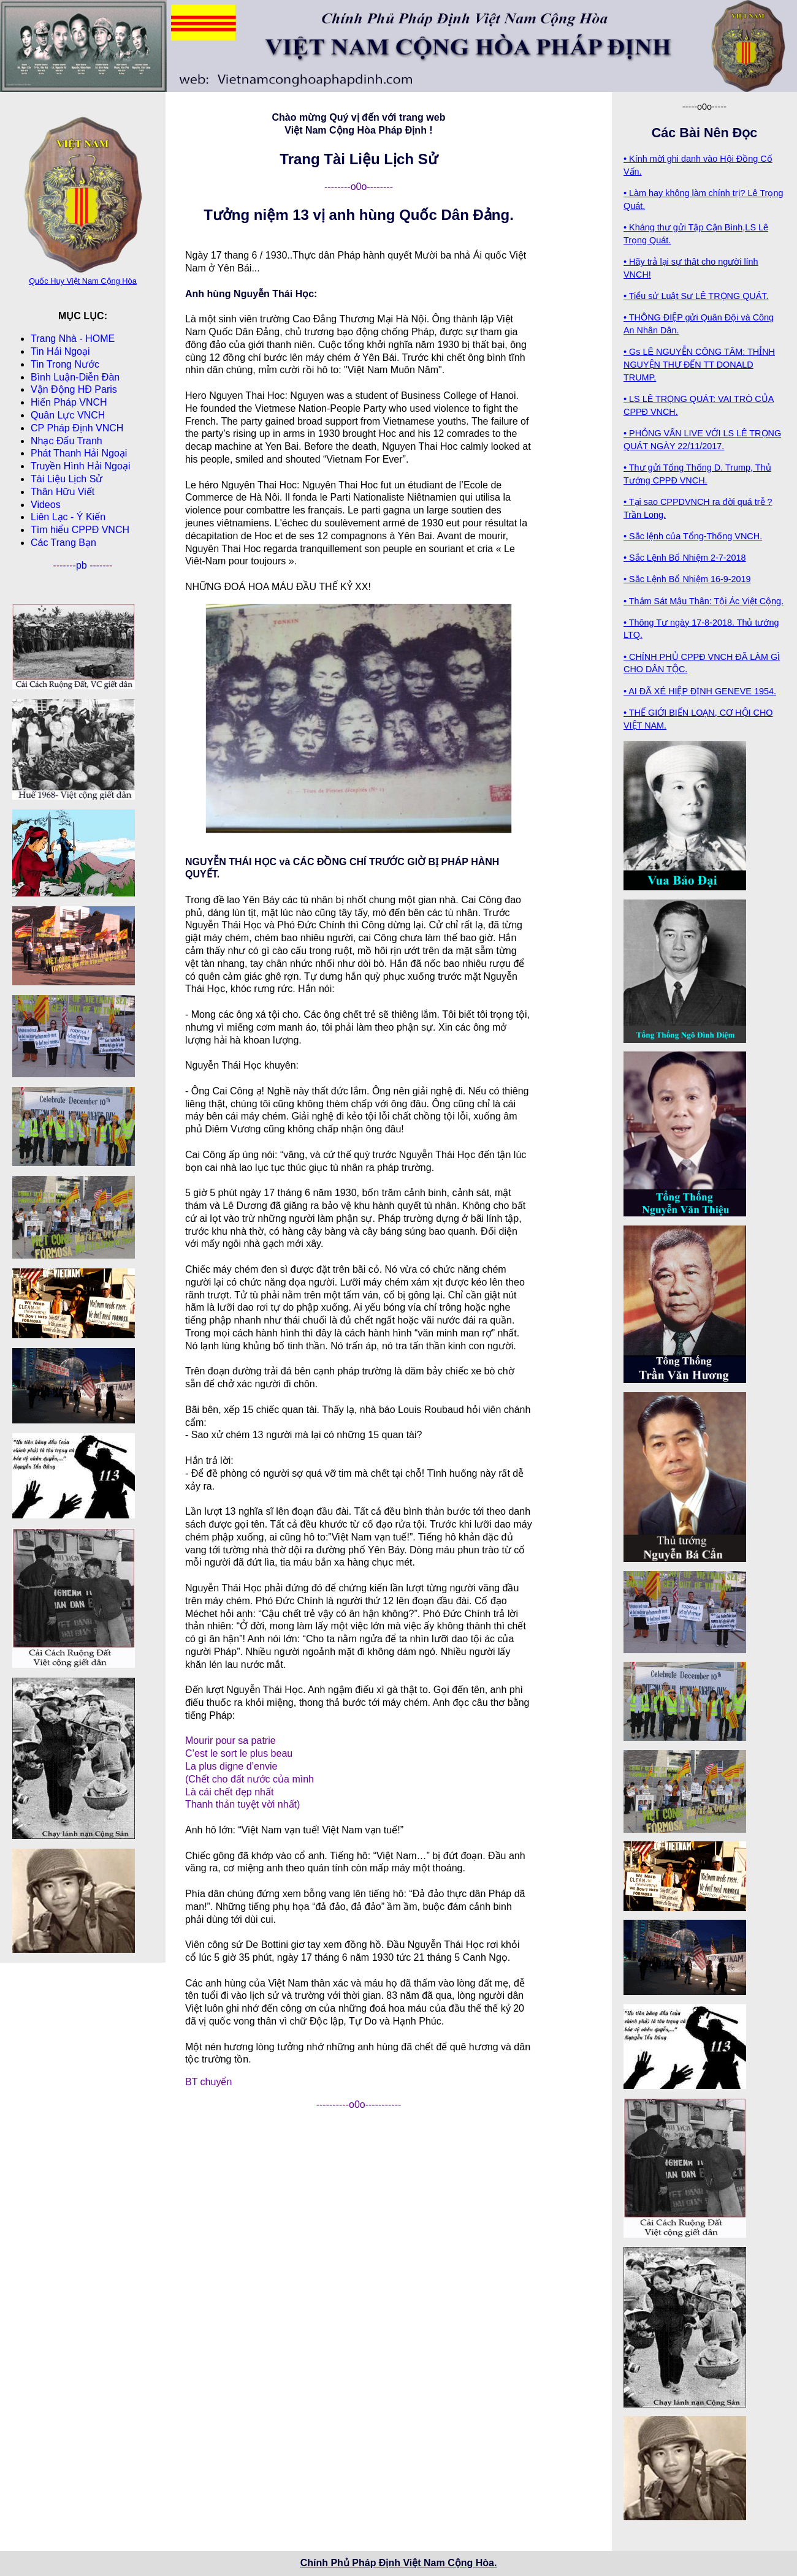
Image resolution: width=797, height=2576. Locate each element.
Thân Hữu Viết (62, 492)
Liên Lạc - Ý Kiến (68, 517)
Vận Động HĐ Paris (74, 389)
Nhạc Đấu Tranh (66, 441)
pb (83, 565)
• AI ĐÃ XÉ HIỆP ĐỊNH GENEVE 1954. (699, 691)
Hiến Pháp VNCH (69, 402)
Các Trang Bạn (63, 542)
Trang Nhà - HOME (73, 338)
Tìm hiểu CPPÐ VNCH (80, 530)
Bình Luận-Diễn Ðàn (75, 377)
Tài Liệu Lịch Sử (66, 479)
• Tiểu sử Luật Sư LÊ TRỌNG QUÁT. (696, 296)
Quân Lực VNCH (68, 415)
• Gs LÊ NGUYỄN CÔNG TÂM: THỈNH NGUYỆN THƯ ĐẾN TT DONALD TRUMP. (699, 364)
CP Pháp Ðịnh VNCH (77, 428)
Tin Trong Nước (65, 364)
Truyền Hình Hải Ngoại (80, 466)
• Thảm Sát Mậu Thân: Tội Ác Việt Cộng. (703, 601)
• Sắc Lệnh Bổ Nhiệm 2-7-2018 (684, 558)
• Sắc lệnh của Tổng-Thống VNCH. (692, 536)
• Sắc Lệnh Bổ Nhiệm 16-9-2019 (687, 579)
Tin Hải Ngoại (60, 351)
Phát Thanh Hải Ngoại (79, 453)
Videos (46, 504)
